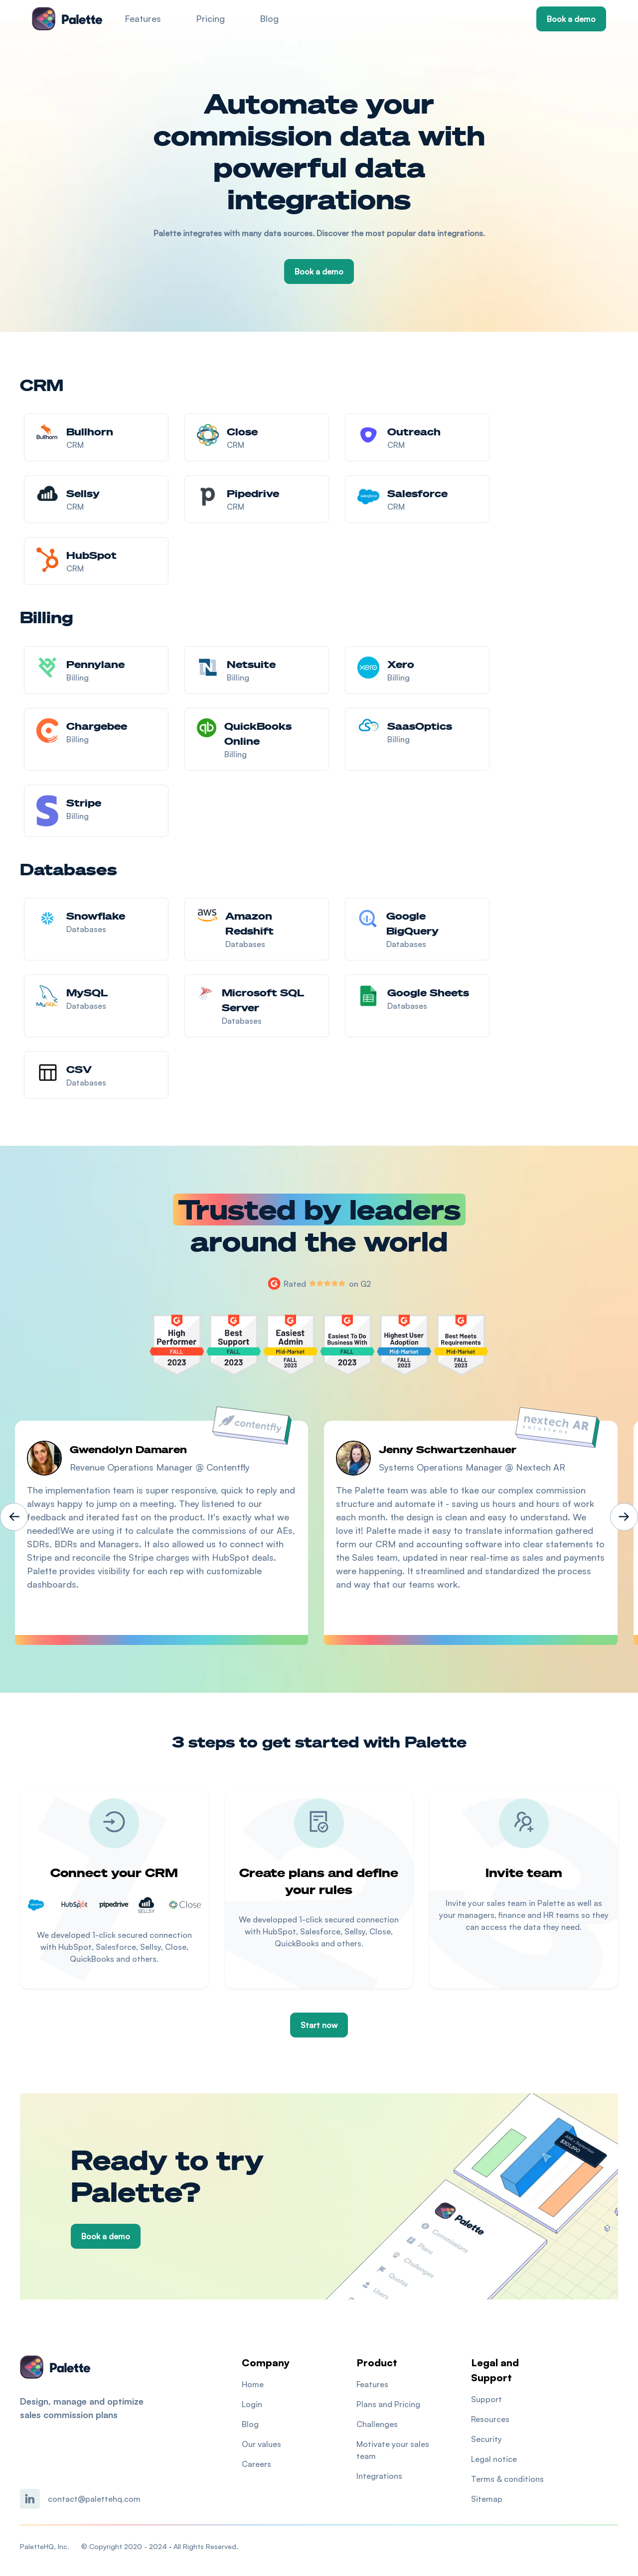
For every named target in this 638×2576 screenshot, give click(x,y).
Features (143, 18)
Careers (256, 2464)
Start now (319, 2025)
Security (486, 2439)
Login (252, 2404)
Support (486, 2399)
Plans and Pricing (388, 2404)
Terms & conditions (507, 2479)
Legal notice (494, 2459)
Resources (490, 2419)
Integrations (379, 2476)
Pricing (210, 18)
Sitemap (486, 2499)
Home (253, 2384)
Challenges (377, 2424)
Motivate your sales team (392, 2450)
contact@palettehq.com (94, 2499)
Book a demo (571, 19)
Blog (269, 18)
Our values (261, 2444)
